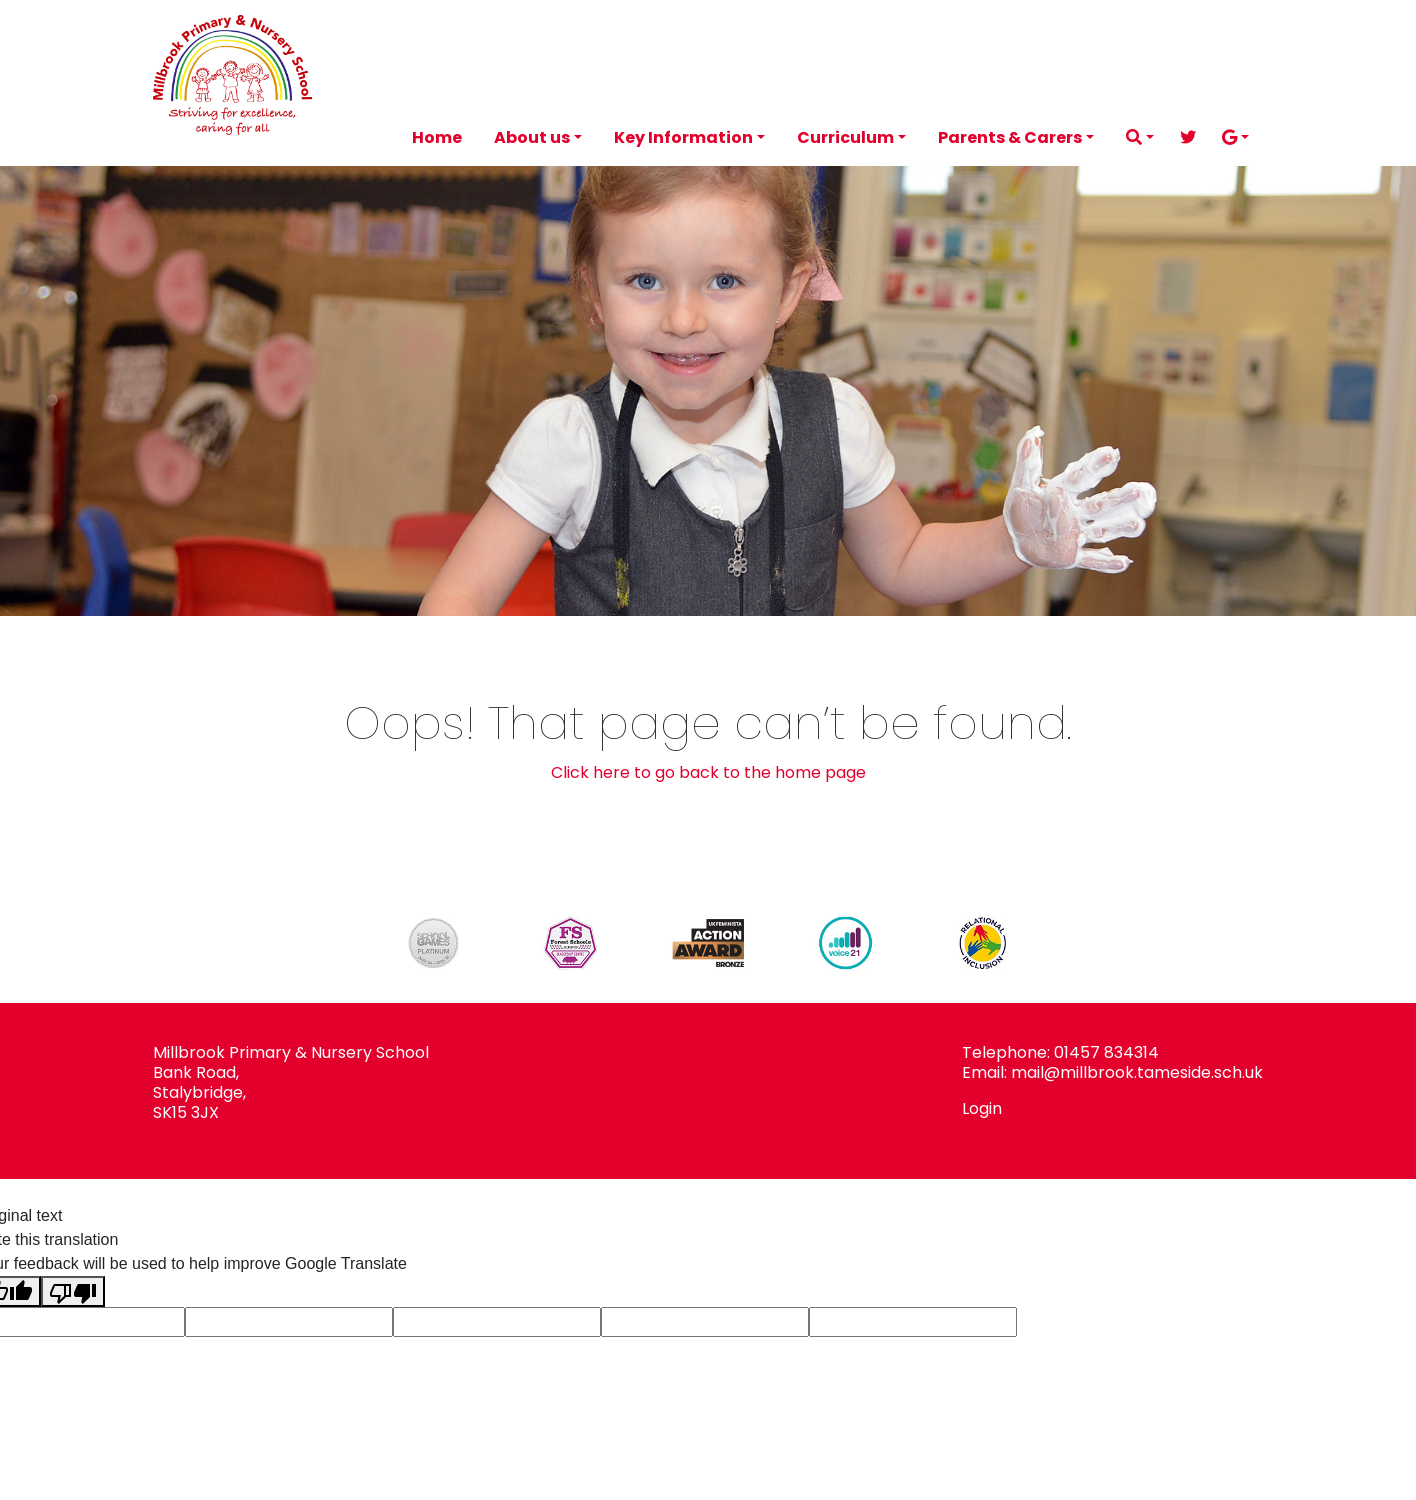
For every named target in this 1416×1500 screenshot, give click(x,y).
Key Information (683, 137)
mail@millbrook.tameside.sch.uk (1137, 1072)
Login (982, 1108)
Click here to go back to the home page (708, 772)
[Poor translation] (73, 1291)
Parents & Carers (1010, 137)
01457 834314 (1106, 1052)
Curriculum (845, 137)
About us (532, 137)
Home (437, 137)
